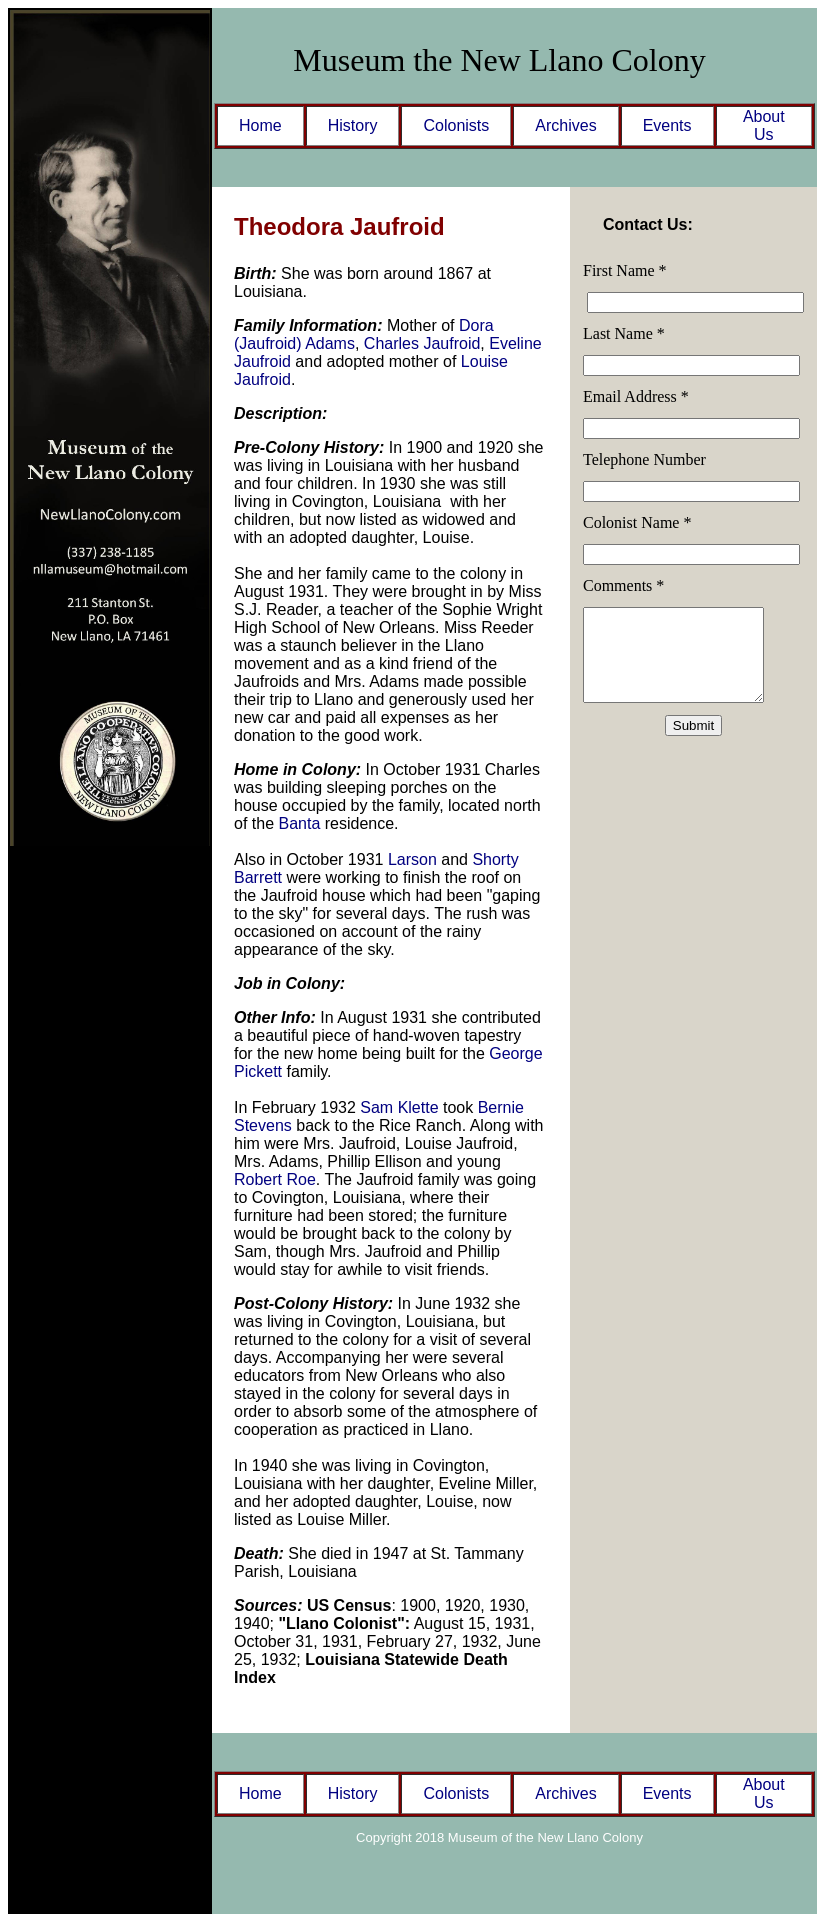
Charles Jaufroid (422, 343)
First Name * (625, 270)
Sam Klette (401, 1107)
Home (260, 125)
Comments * (623, 585)
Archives (565, 125)
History (353, 125)
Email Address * (636, 396)
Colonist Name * (637, 522)
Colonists (456, 125)
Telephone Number (644, 459)
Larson (412, 859)
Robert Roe (275, 1179)
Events (667, 125)
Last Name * (624, 333)
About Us (764, 125)
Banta (299, 823)
